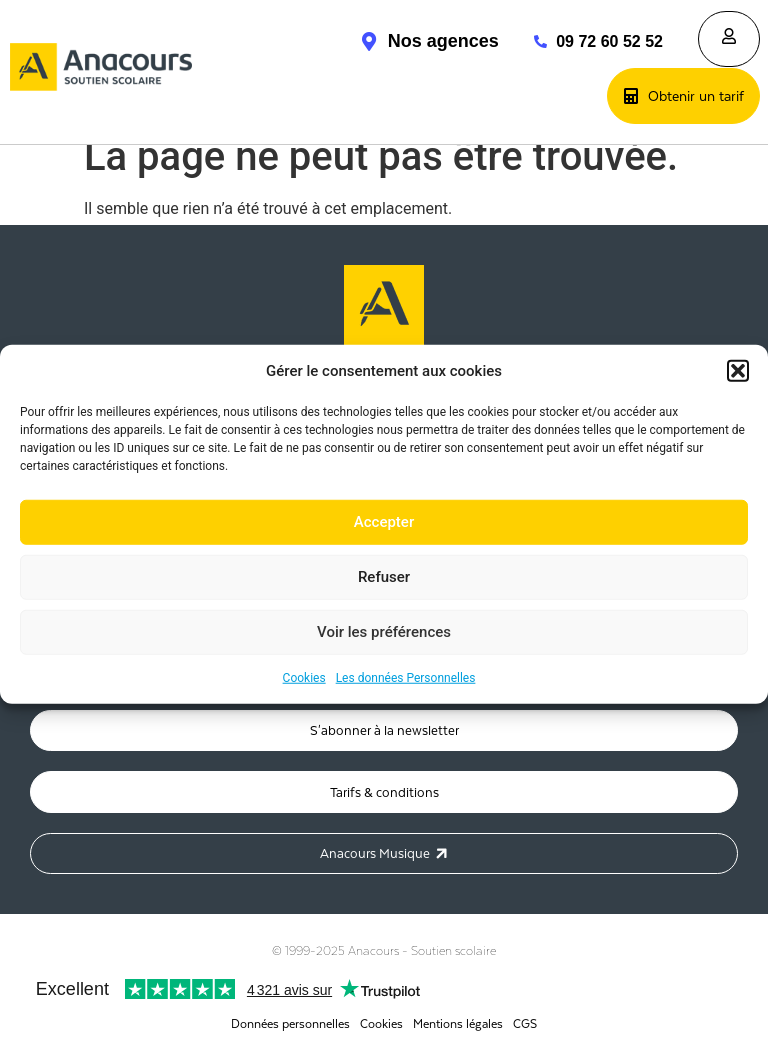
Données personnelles (290, 1023)
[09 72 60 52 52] (530, 41)
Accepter (384, 522)
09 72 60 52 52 (609, 41)
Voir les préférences (384, 632)
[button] (738, 371)
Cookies (304, 677)
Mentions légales (458, 1023)
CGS (525, 1023)
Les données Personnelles (406, 677)
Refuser (384, 577)
